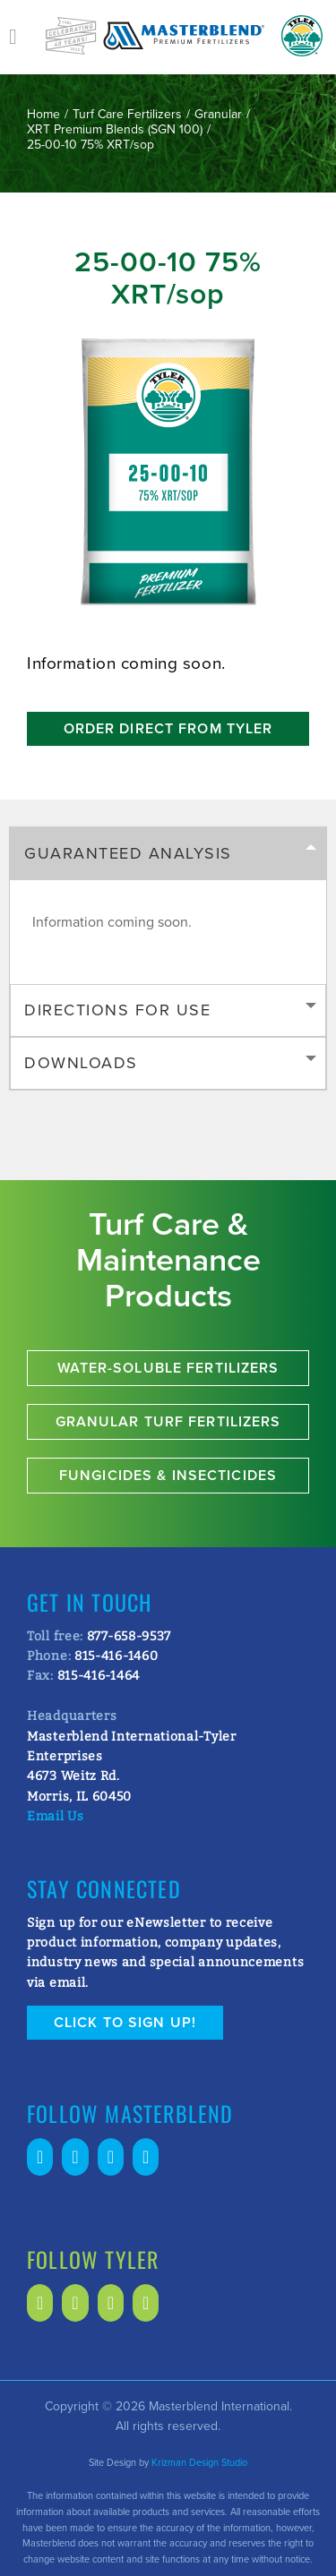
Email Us (55, 1816)
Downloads (81, 1063)
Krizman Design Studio (199, 2463)
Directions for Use (117, 1010)
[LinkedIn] (75, 2157)
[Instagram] (146, 2157)
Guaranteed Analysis (128, 853)
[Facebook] (40, 2157)
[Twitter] (111, 2157)
